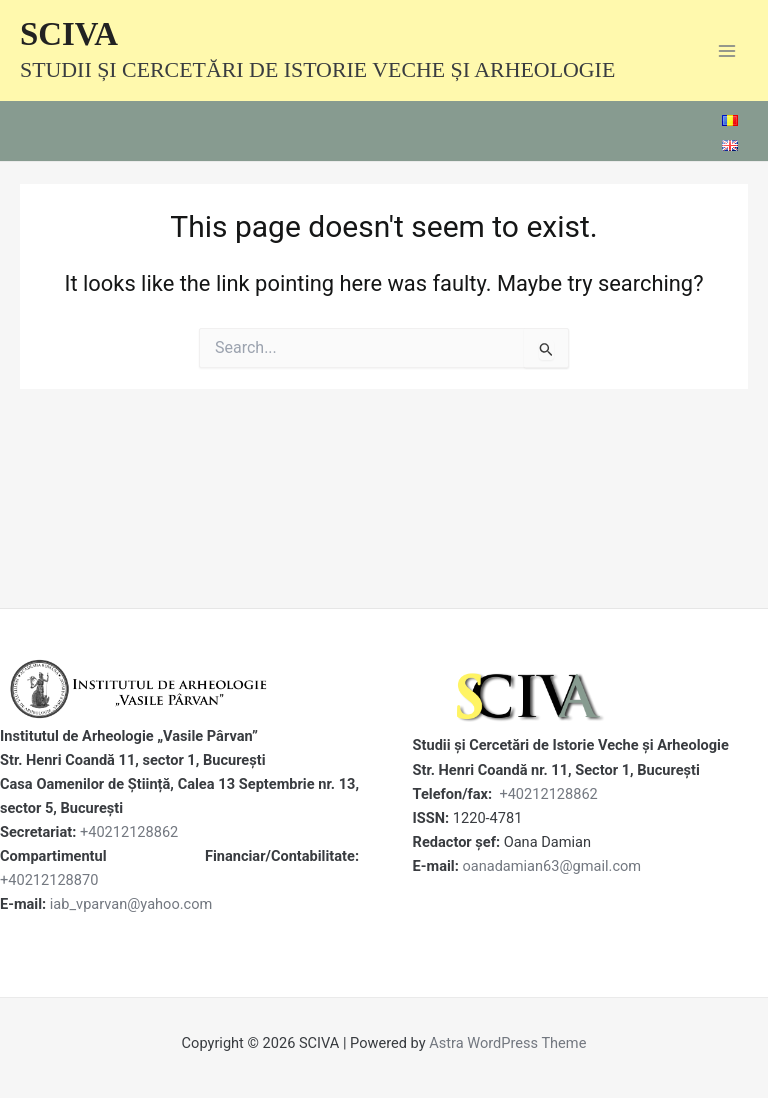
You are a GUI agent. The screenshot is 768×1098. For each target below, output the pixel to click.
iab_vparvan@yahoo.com (131, 904)
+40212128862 (129, 832)
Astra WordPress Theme (507, 1043)
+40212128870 (49, 880)
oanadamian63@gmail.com (551, 866)
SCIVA (69, 34)
